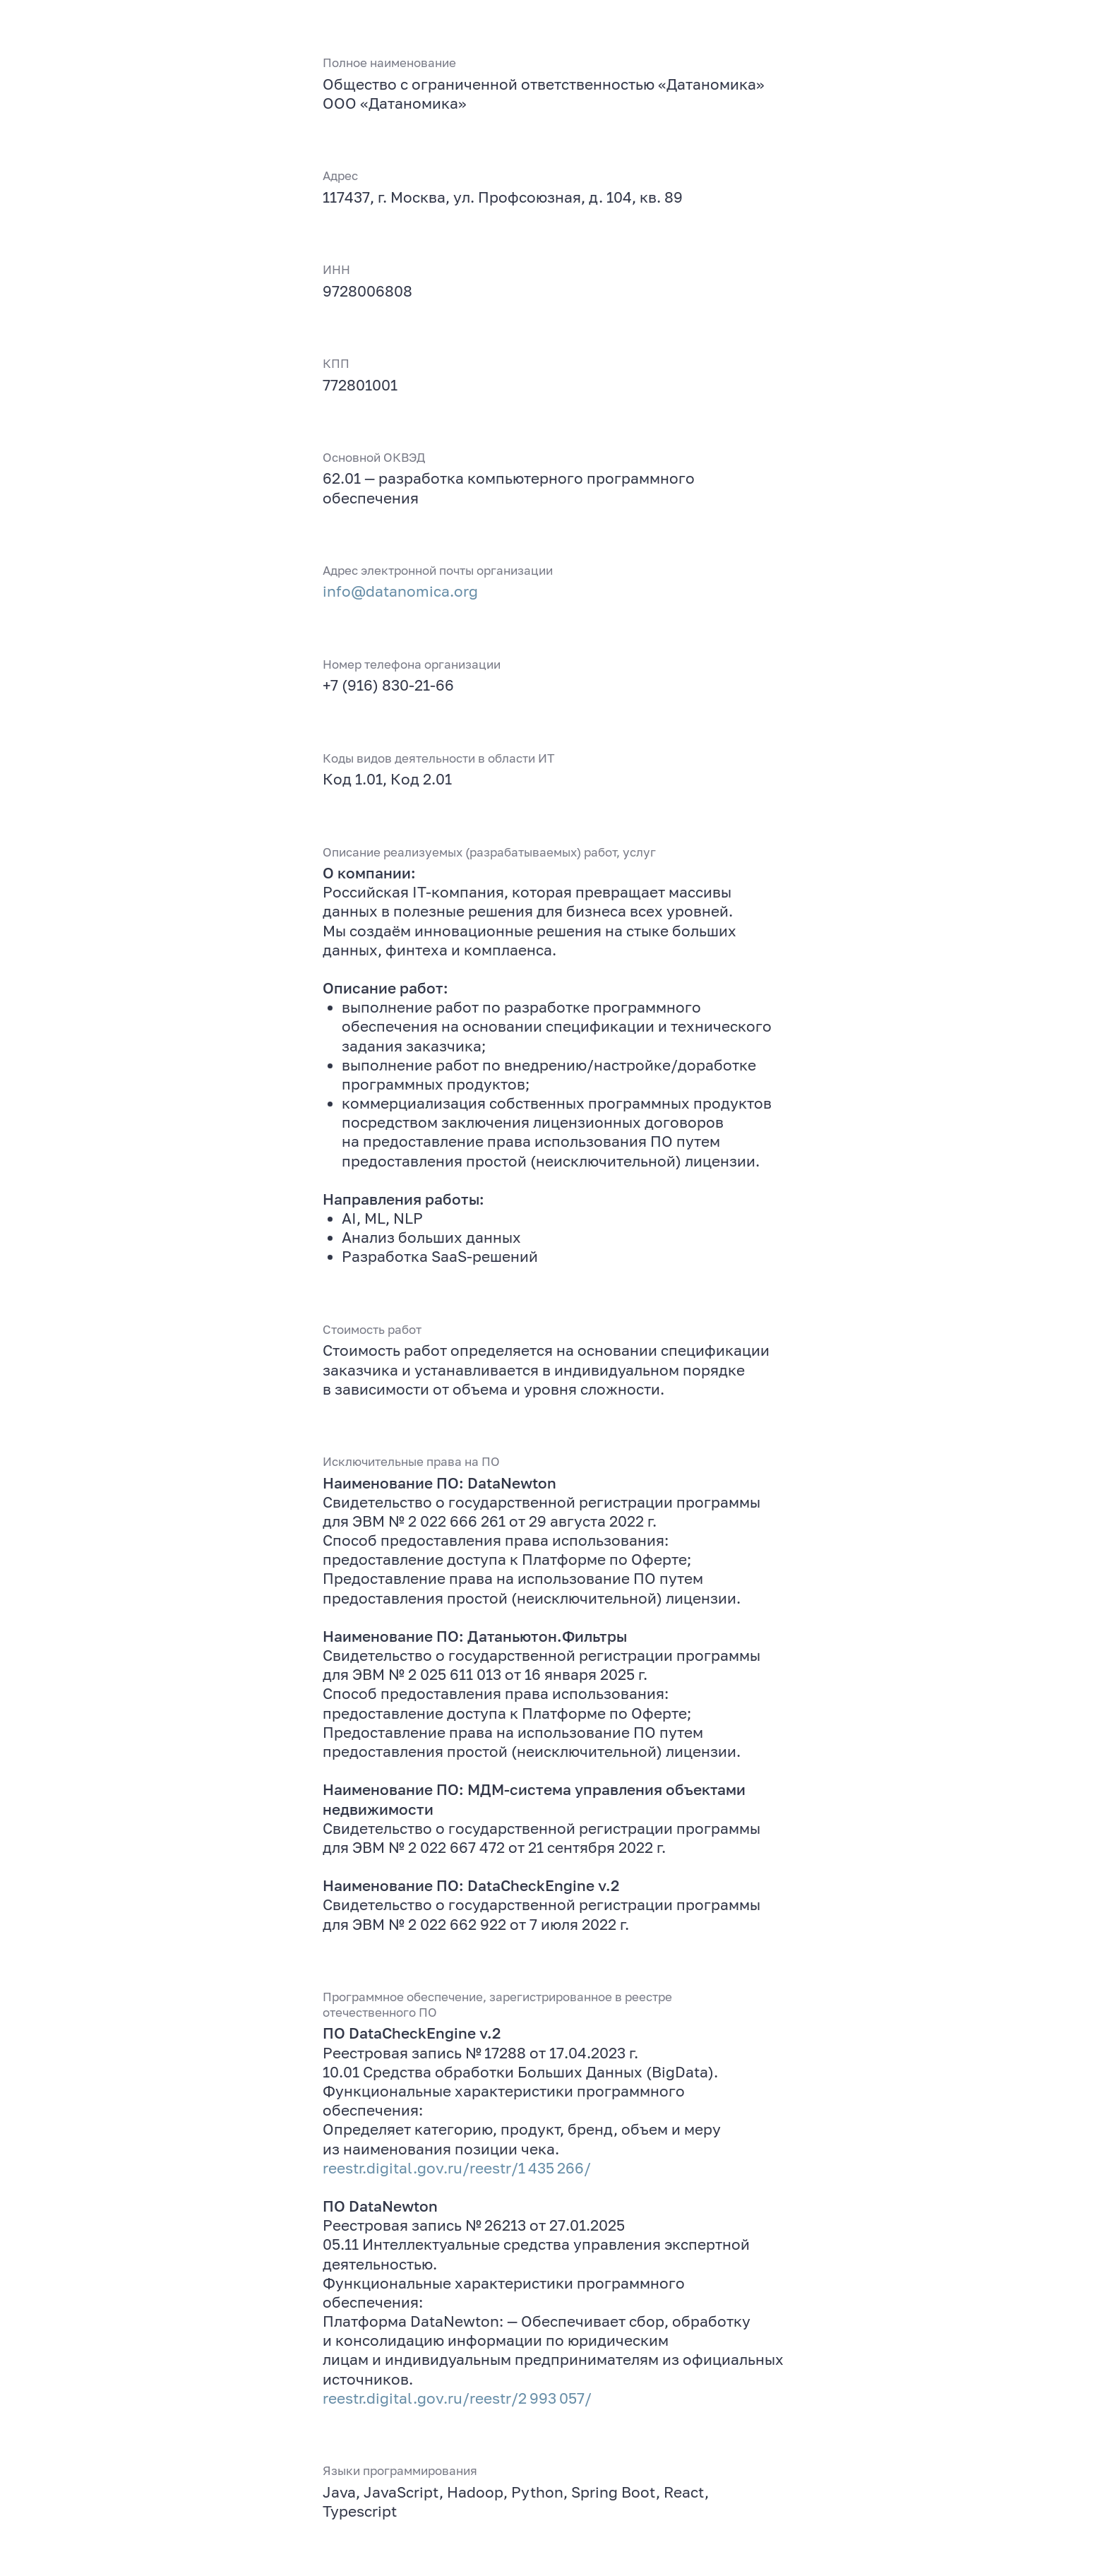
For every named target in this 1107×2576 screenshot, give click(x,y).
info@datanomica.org (400, 591)
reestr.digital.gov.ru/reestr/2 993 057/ (457, 2398)
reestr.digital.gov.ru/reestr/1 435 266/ (457, 2168)
